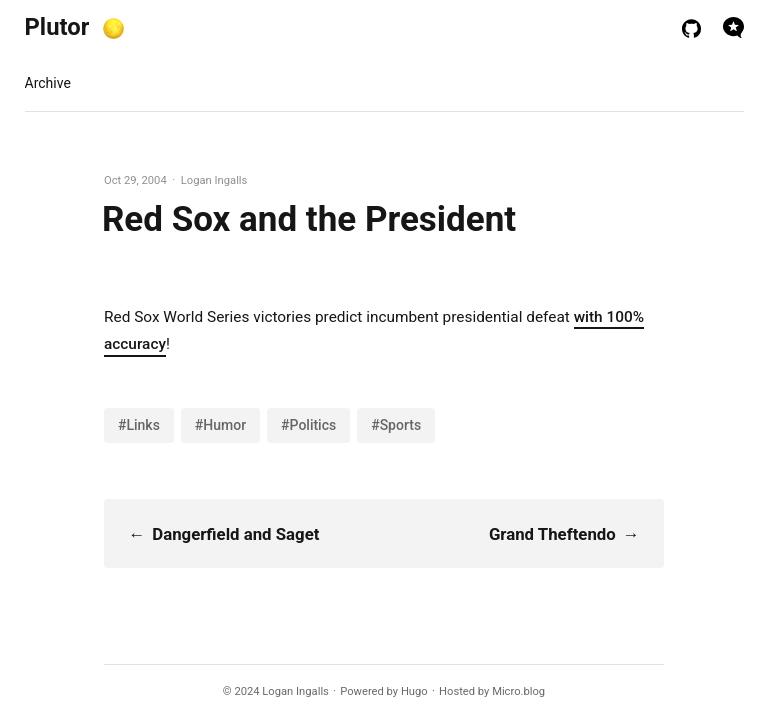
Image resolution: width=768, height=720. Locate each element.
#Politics (308, 425)
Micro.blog (518, 691)
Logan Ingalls (295, 691)
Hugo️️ (414, 691)
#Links (139, 425)
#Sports (396, 425)
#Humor (220, 425)
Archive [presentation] (48, 83)
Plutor (57, 27)
